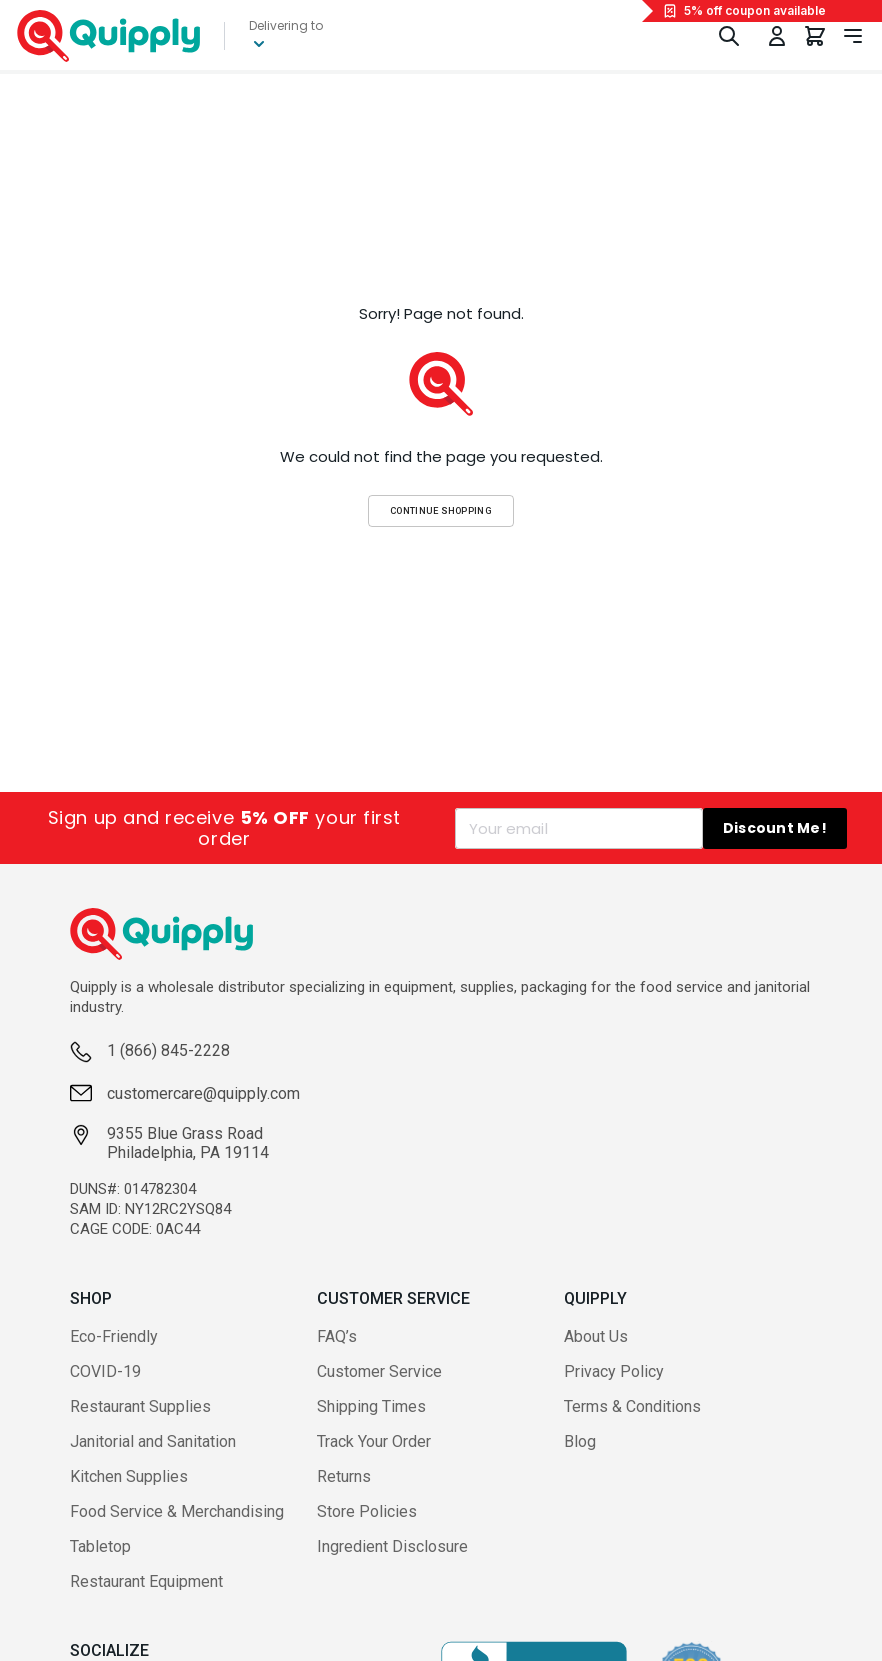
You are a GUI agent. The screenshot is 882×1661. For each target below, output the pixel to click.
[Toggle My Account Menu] (777, 36)
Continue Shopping (441, 510)
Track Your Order (374, 1441)
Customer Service (379, 1371)
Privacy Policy (614, 1371)
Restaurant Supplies (140, 1406)
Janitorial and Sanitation (153, 1441)
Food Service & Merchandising (177, 1511)
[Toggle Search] (729, 36)
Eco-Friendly (114, 1336)
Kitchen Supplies (129, 1476)
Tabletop (100, 1546)
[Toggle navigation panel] (853, 36)
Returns (344, 1476)
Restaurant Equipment (146, 1581)
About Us (596, 1336)
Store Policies (367, 1511)
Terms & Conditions (632, 1406)
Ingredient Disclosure (392, 1546)
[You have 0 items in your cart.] (815, 36)
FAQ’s (337, 1336)
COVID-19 (105, 1371)
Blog (580, 1441)
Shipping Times (371, 1406)
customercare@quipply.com (203, 1093)
